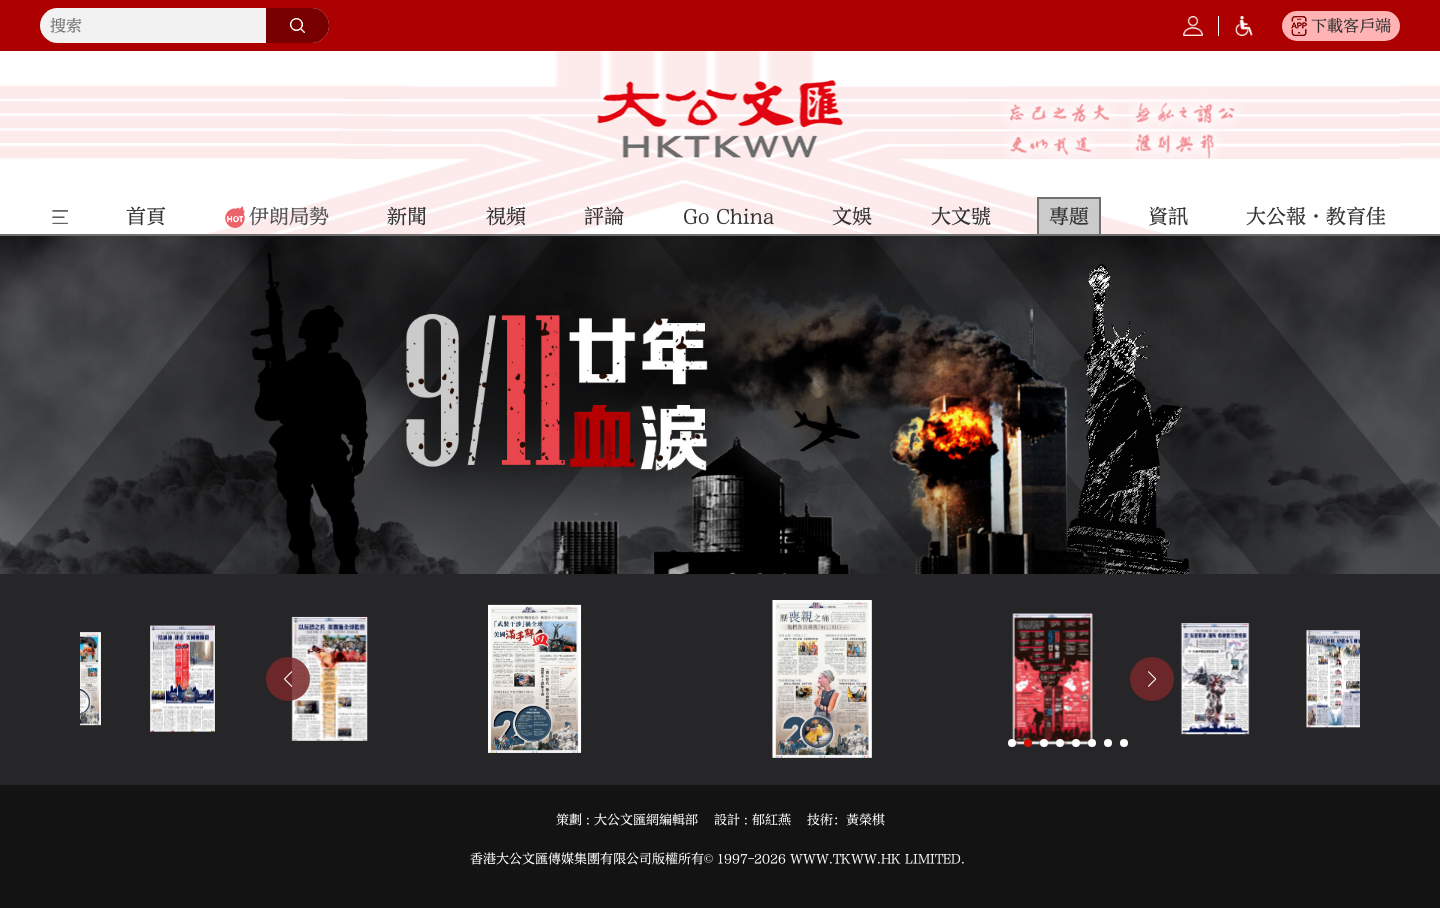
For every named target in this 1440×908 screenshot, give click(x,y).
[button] (288, 679)
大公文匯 (720, 119)
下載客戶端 (1351, 26)
